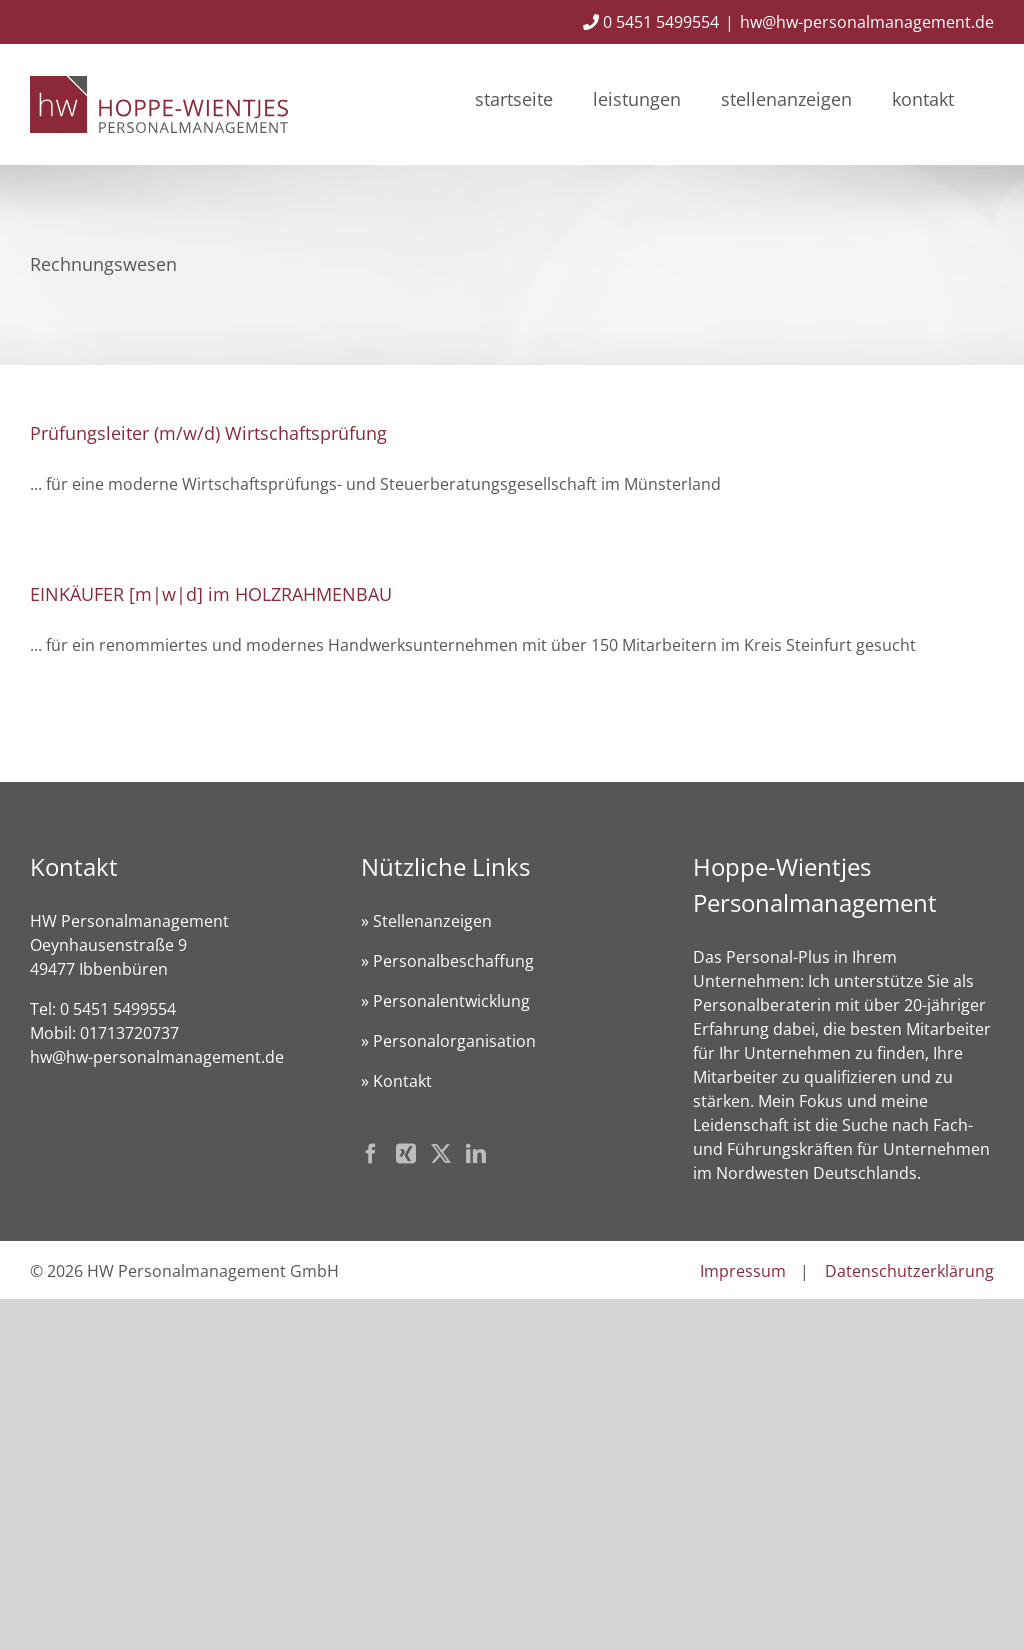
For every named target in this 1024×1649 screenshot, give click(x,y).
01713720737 (129, 1033)
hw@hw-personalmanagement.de (867, 22)
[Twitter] (441, 1154)
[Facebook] (371, 1154)
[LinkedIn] (476, 1154)
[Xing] (406, 1154)
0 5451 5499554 (651, 22)
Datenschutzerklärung (909, 1271)
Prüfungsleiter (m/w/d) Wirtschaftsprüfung (208, 433)
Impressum (743, 1271)
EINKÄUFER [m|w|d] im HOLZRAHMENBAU (211, 594)
